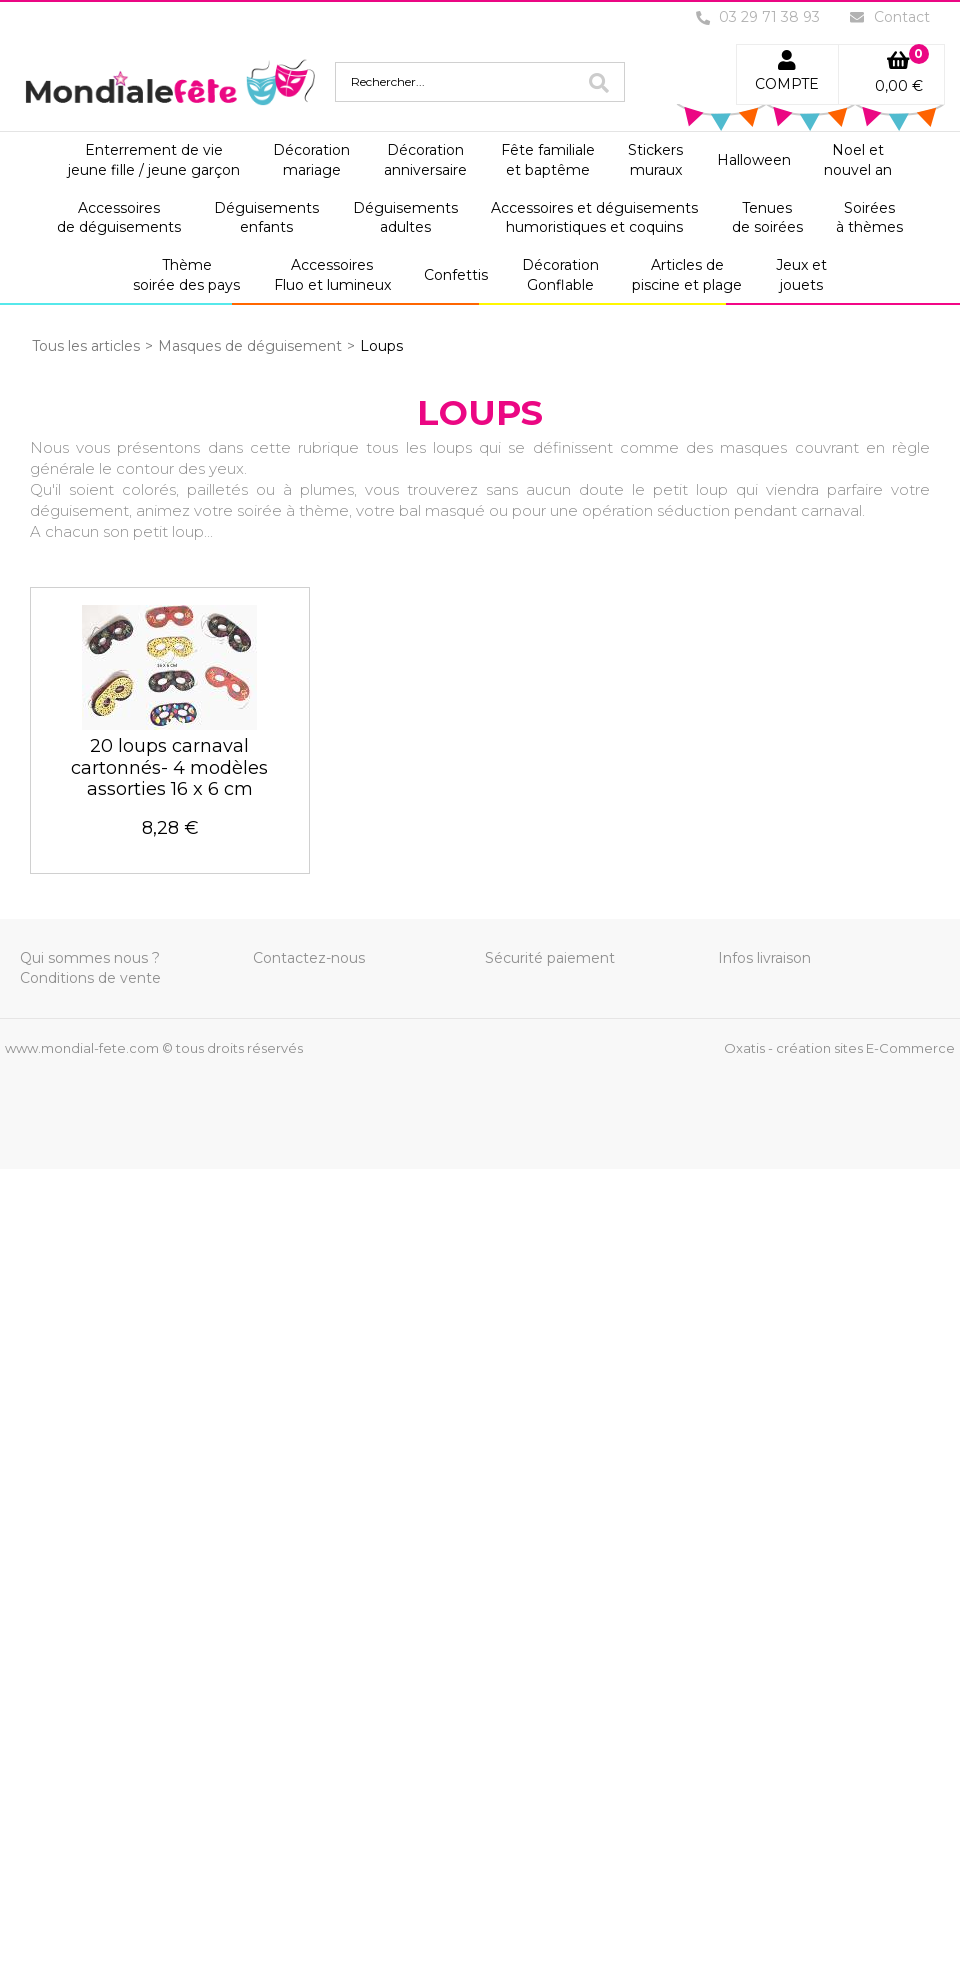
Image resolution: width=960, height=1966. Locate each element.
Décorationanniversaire (425, 160)
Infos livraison (764, 958)
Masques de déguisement (250, 346)
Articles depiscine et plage (687, 275)
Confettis (456, 275)
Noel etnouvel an (858, 160)
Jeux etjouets (801, 275)
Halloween (754, 160)
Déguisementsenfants (266, 218)
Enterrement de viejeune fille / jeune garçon (154, 160)
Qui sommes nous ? (90, 958)
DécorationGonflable (560, 275)
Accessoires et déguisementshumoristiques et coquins (594, 218)
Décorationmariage (311, 160)
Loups (381, 346)
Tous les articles (86, 346)
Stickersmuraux (655, 160)
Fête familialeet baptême (548, 160)
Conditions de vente (90, 978)
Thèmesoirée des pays (186, 275)
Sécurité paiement (550, 958)
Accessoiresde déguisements (119, 218)
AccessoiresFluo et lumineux (332, 275)
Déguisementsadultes (405, 218)
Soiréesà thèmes (869, 218)
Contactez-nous (309, 958)
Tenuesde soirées (767, 218)
